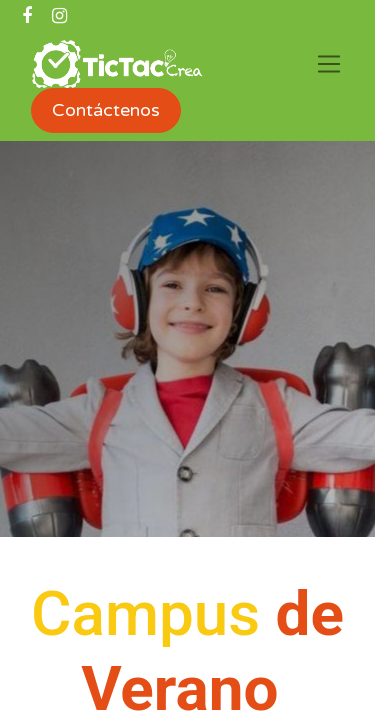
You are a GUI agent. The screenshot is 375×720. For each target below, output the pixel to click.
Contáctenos (106, 110)
